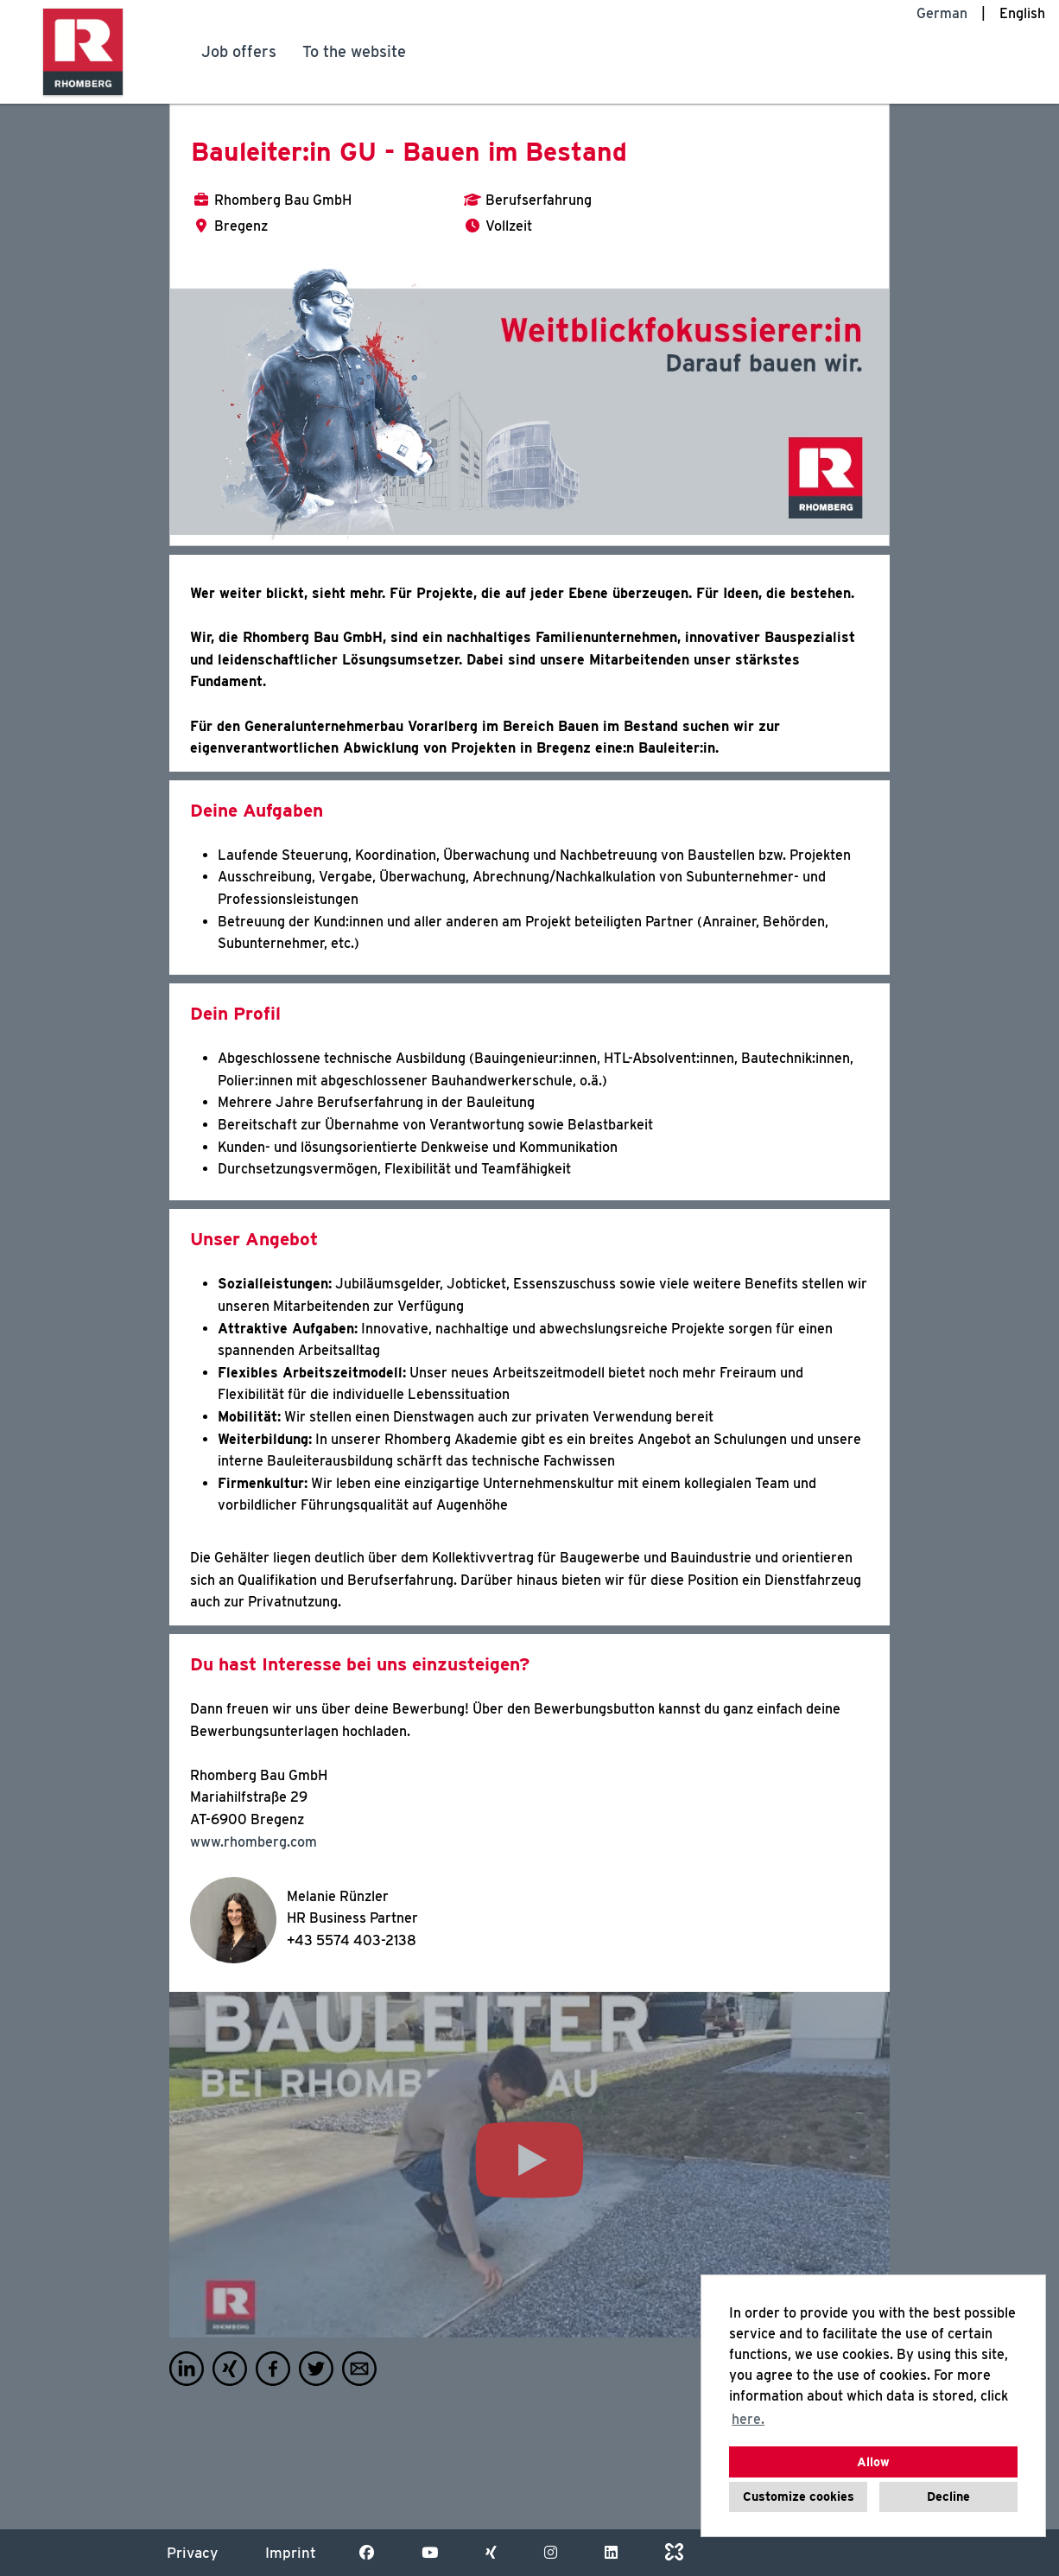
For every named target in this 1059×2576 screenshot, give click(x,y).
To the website (354, 51)
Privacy (192, 2552)
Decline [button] (948, 2496)
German (941, 13)
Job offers (238, 51)
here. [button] (748, 2419)
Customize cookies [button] (798, 2496)
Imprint (290, 2552)
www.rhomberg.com (253, 1842)
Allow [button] (873, 2461)
